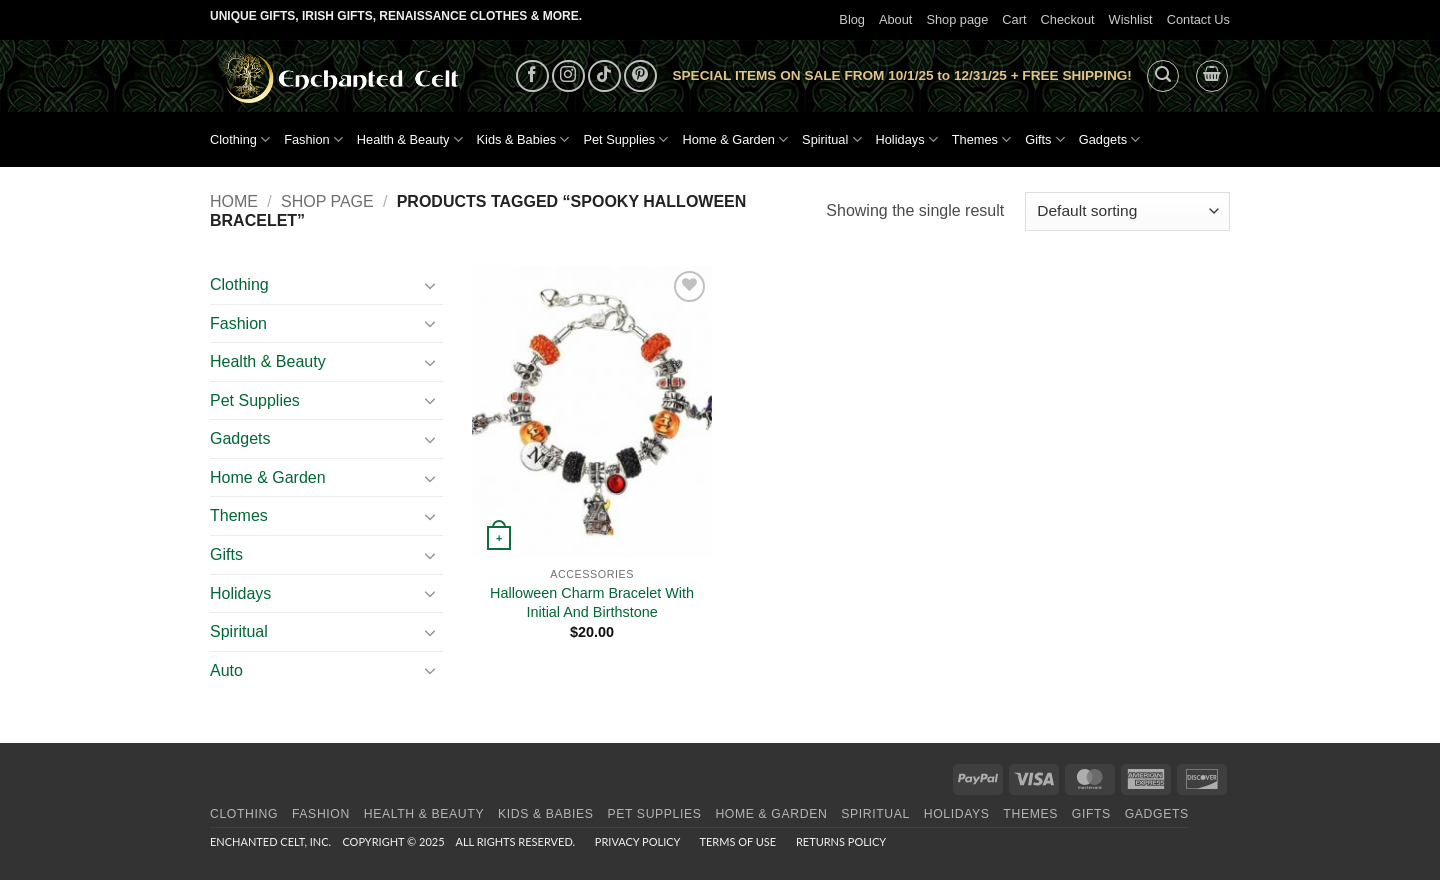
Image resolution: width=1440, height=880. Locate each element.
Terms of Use (737, 841)
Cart (1014, 19)
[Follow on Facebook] (532, 76)
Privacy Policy (637, 841)
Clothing (240, 139)
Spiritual (831, 139)
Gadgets (1110, 139)
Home (234, 201)
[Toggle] (431, 285)
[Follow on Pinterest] (640, 76)
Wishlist (1131, 19)
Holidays (907, 139)
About (895, 19)
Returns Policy (841, 841)
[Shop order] (1127, 211)
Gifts (1045, 139)
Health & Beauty (410, 139)
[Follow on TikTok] (604, 76)
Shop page (957, 19)
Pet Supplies (625, 139)
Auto (226, 670)
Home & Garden (735, 139)
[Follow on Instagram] (568, 76)
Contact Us (1198, 19)
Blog (852, 19)
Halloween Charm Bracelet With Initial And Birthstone (592, 602)
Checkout (1068, 19)
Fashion (313, 139)
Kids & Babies (523, 139)
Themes (981, 139)
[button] (1163, 76)
